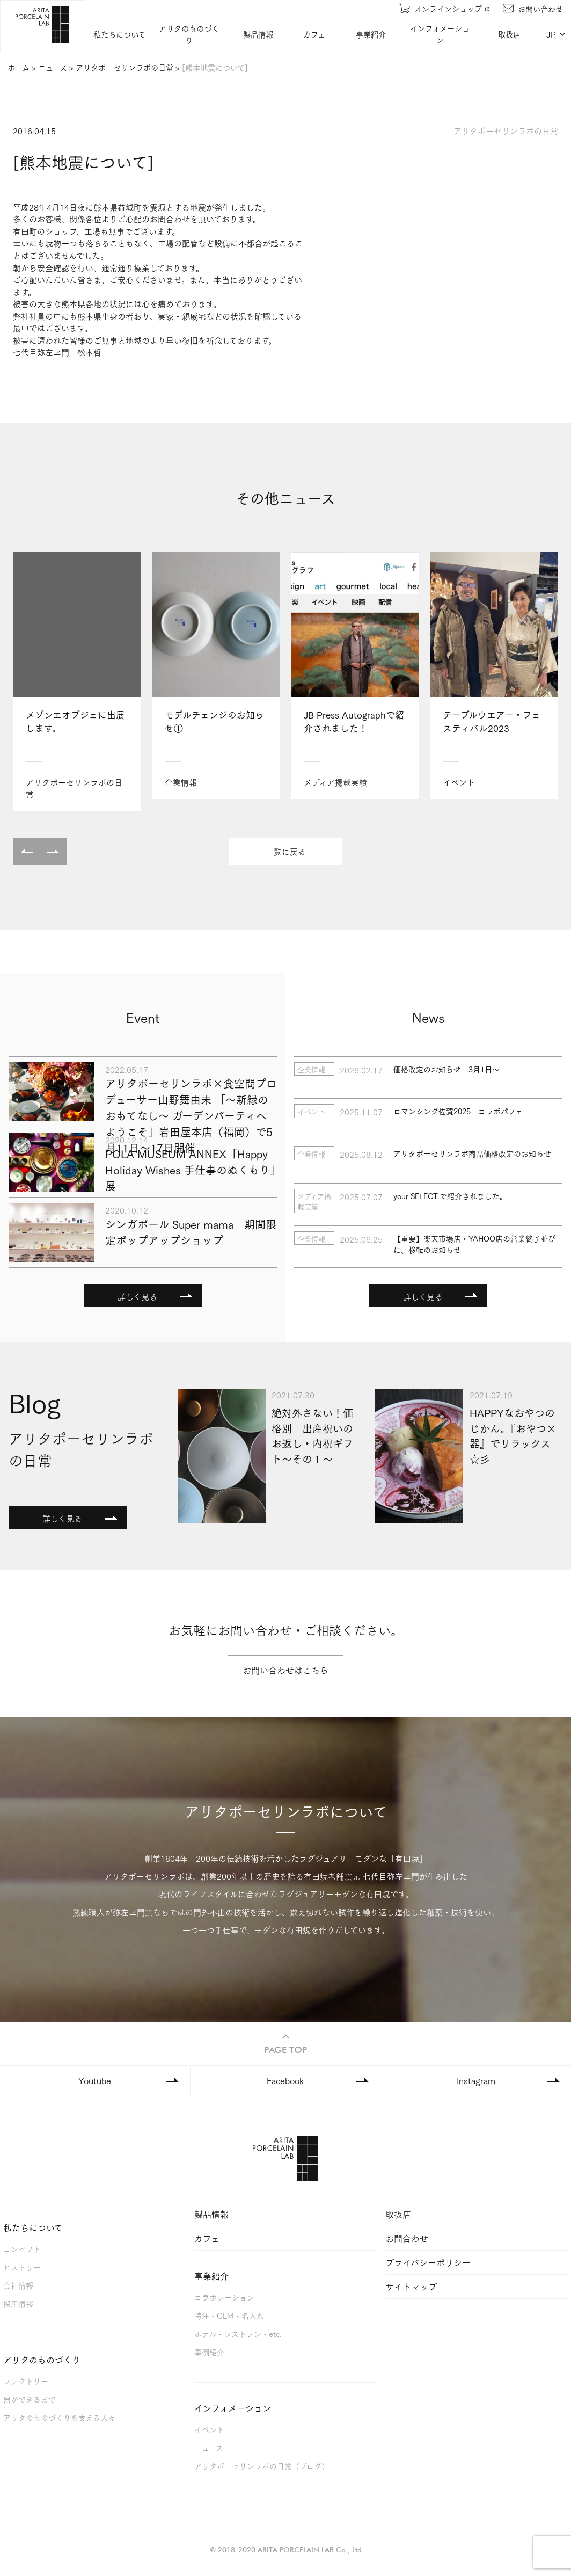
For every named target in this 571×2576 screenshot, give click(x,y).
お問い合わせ (533, 8)
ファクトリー (25, 2380)
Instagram (476, 2080)
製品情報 (259, 34)
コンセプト (22, 2248)
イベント (209, 2428)
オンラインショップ (445, 8)
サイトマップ (411, 2285)
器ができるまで (29, 2398)
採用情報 (18, 2303)
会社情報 (18, 2285)
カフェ (315, 34)
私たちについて (120, 34)
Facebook (285, 2080)
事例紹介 (209, 2351)
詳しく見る (137, 1296)
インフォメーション (440, 34)
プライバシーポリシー (428, 2261)
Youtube (94, 2080)
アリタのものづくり (189, 34)
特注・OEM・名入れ (229, 2315)
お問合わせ (406, 2237)
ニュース (208, 2447)
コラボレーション (224, 2296)
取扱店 (510, 34)
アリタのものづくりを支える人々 (59, 2417)
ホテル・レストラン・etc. (238, 2333)
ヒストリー (22, 2266)
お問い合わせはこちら (285, 1670)
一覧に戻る (286, 851)
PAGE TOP (285, 2042)
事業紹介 (371, 34)
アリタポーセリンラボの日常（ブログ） (261, 2465)
